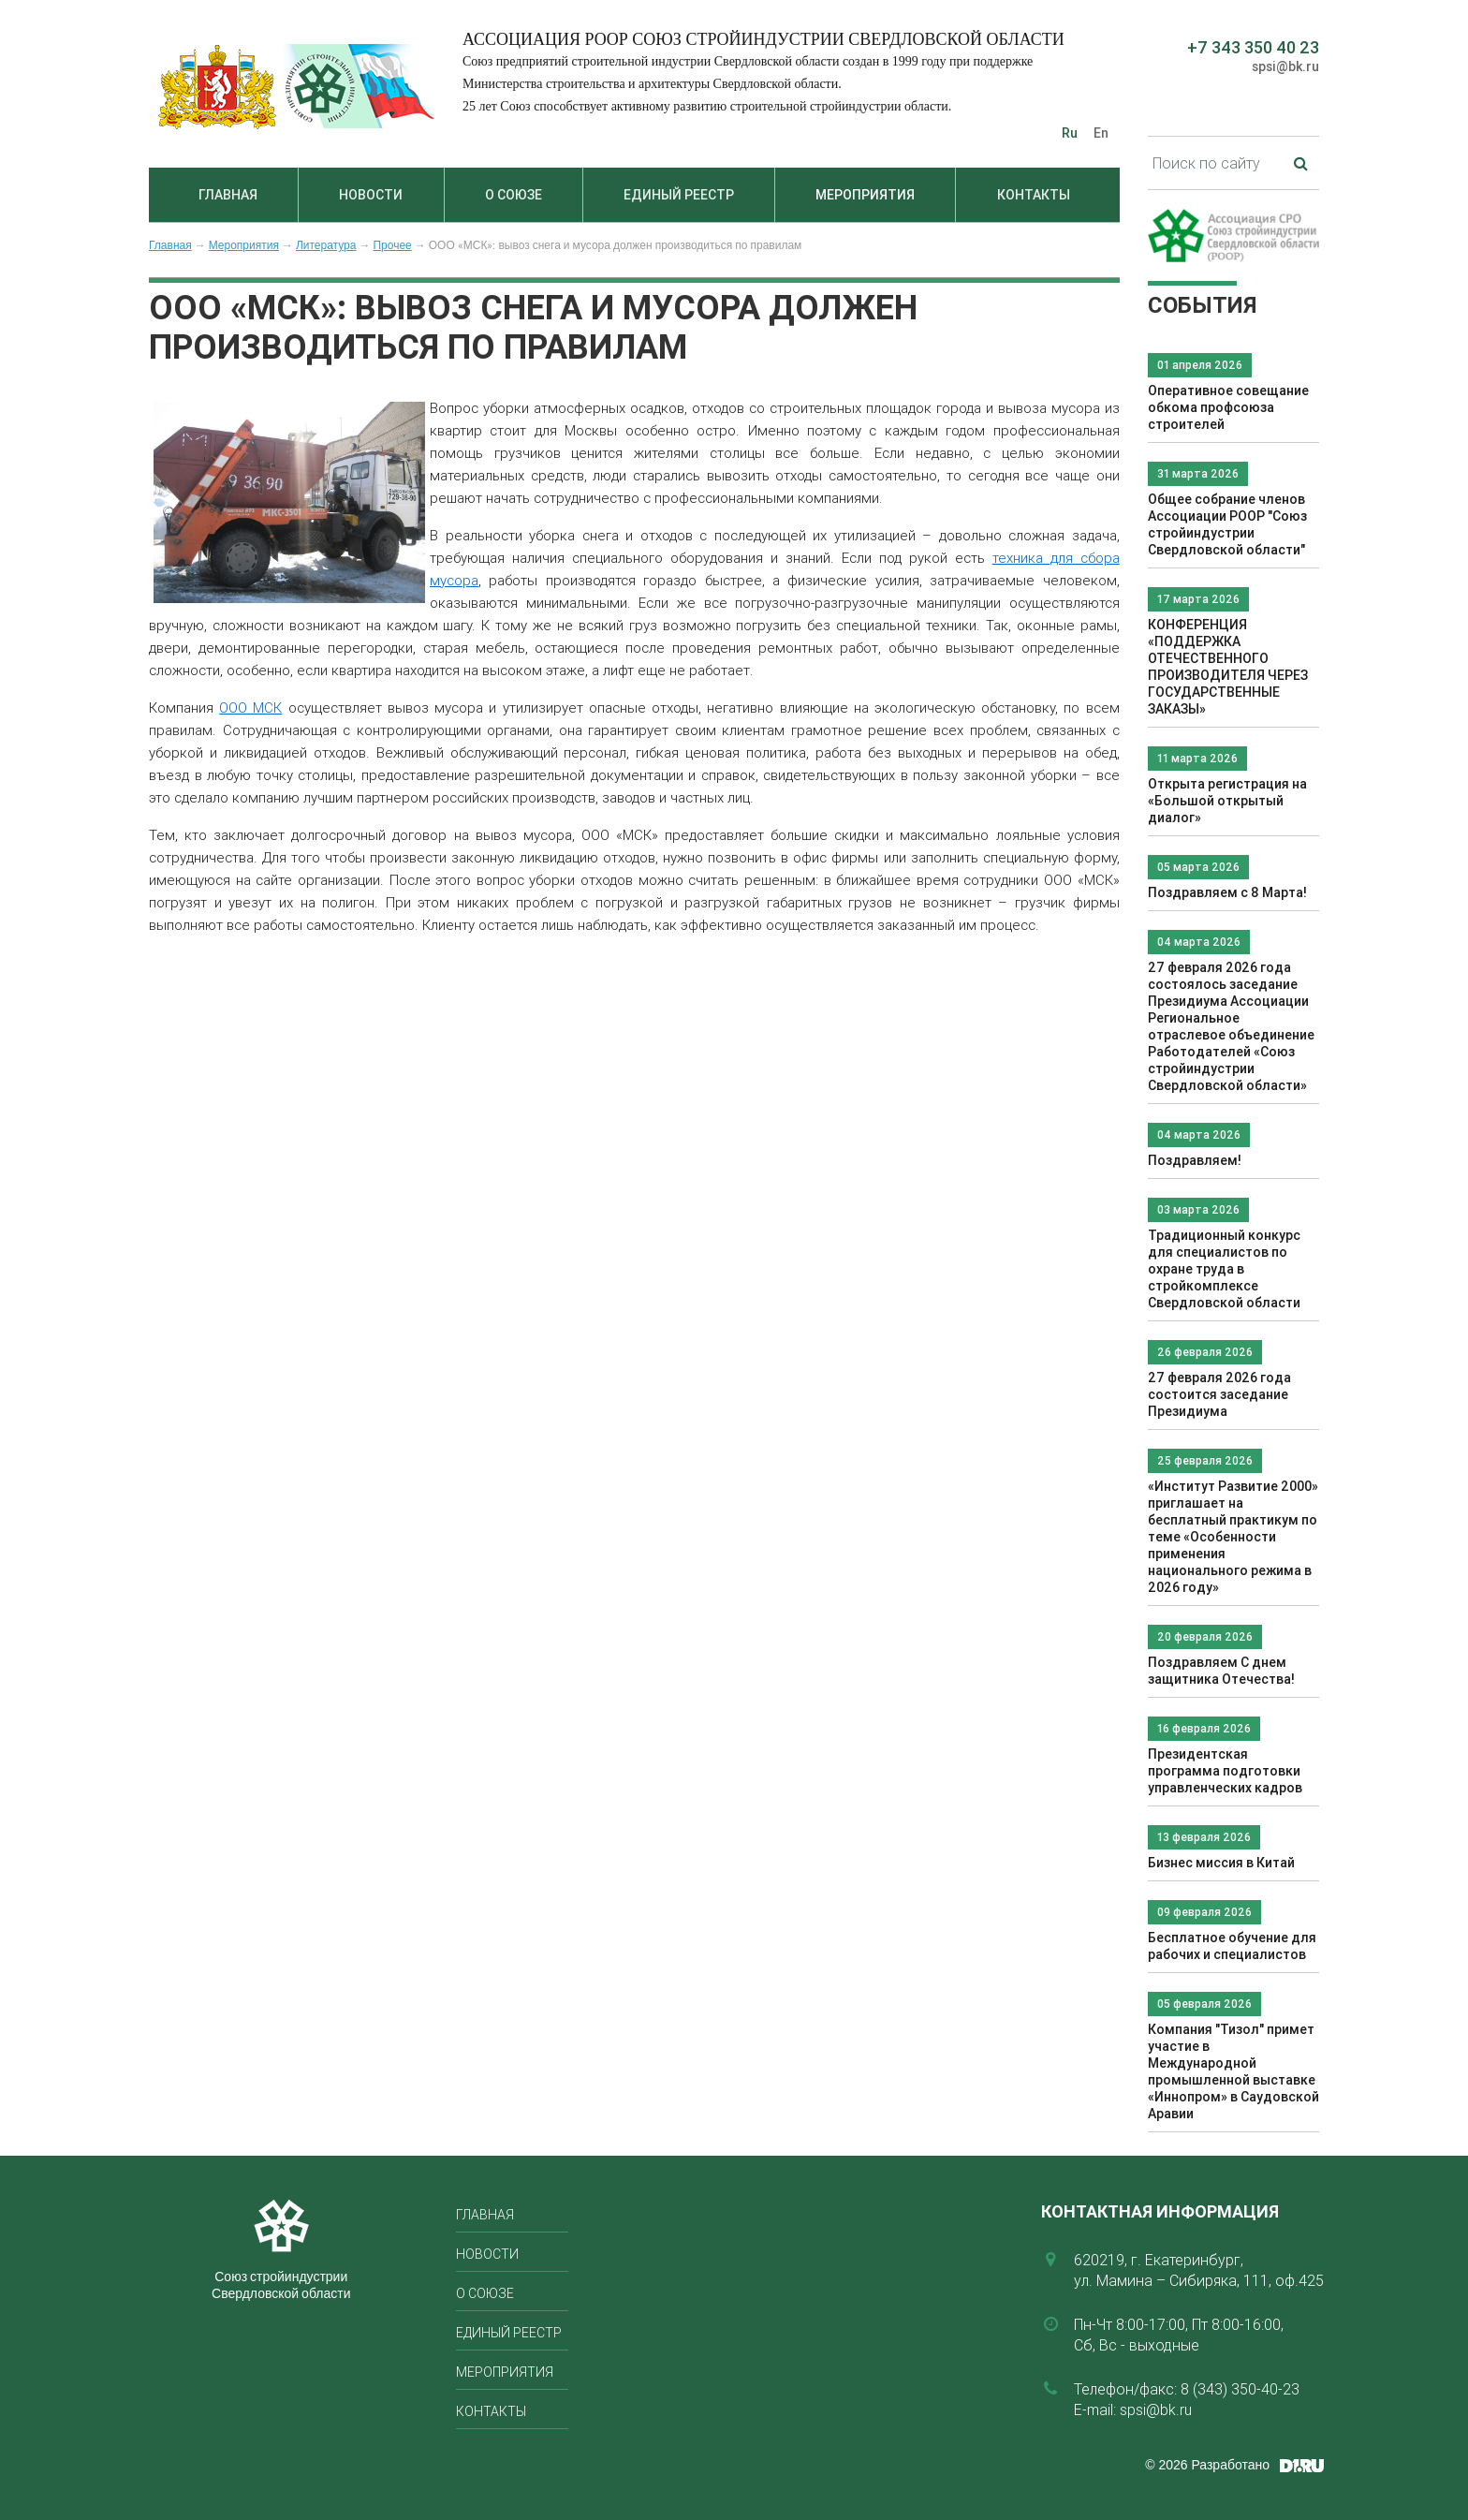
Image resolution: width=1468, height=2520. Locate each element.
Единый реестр (679, 194)
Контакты (1033, 194)
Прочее (392, 245)
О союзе (513, 194)
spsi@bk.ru (1285, 66)
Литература (326, 245)
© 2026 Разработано (1207, 2464)
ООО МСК (250, 707)
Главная (227, 194)
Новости (371, 194)
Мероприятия (865, 194)
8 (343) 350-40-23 (1240, 2389)
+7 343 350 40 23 (1253, 47)
